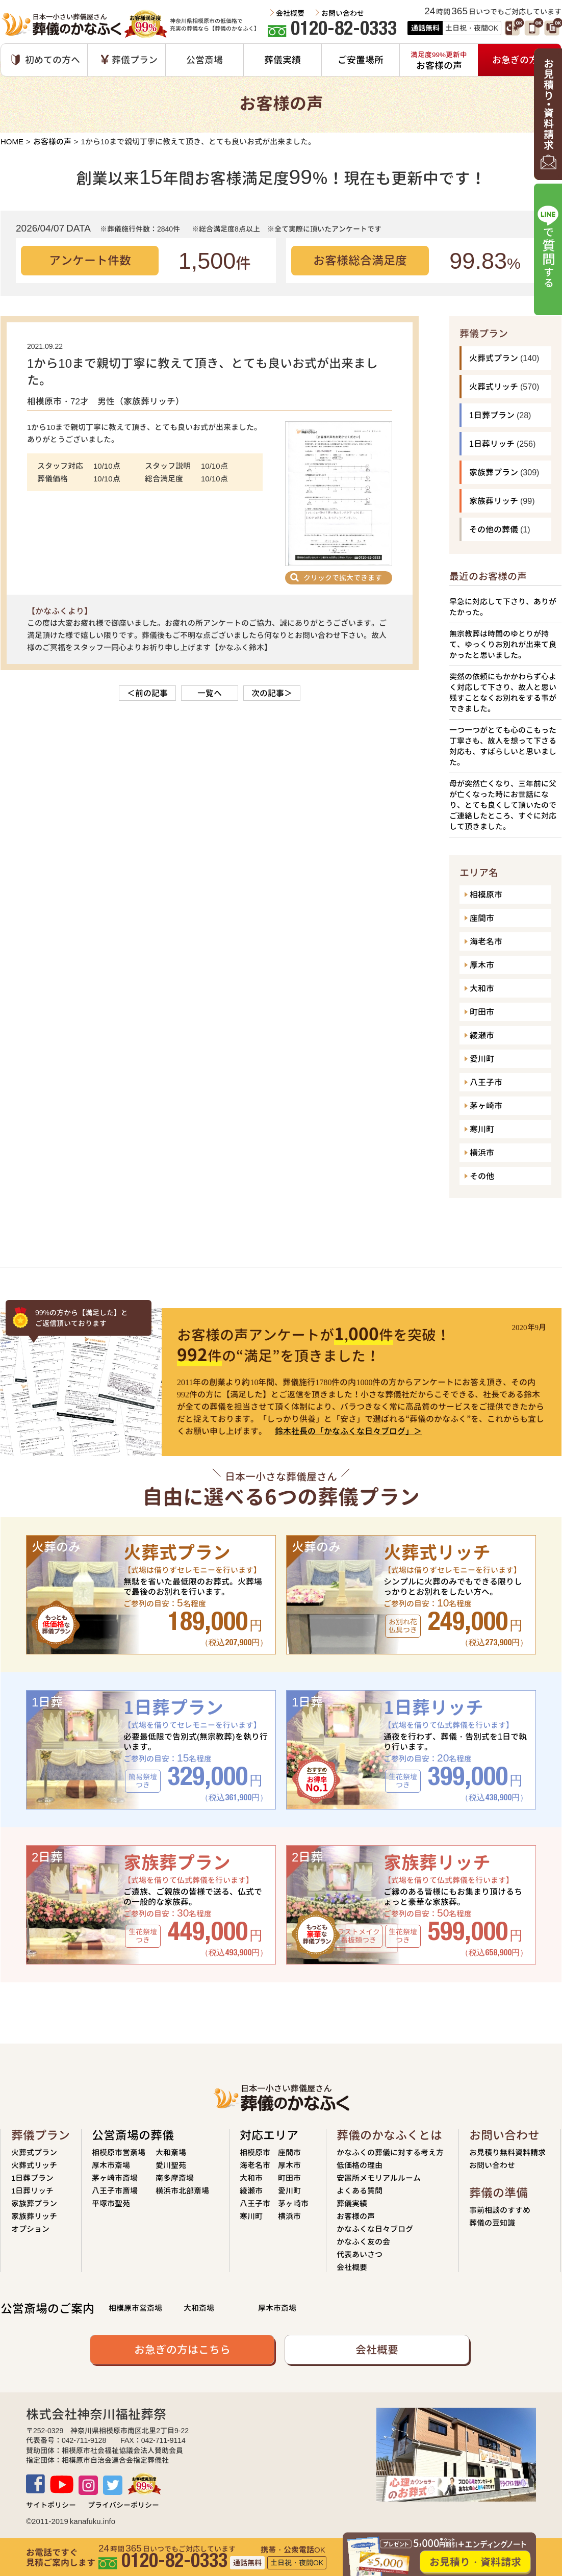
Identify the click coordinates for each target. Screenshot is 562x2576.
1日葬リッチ (492, 444)
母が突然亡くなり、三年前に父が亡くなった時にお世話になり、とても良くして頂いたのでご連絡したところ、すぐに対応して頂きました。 (502, 805)
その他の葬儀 (493, 529)
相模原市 (486, 894)
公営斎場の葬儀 (133, 2135)
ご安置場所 (361, 60)
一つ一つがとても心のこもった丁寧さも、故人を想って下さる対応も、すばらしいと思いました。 (502, 746)
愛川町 (482, 1059)
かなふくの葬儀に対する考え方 (390, 2152)
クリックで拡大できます (342, 577)
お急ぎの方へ (519, 60)
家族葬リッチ (493, 501)
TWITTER (112, 2485)
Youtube (61, 2484)
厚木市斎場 (111, 2165)
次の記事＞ (271, 693)
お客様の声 (52, 141)
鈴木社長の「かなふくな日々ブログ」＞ (348, 1431)
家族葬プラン (493, 472)
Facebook (35, 2483)
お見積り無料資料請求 (507, 2152)
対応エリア (269, 2135)
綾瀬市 (482, 1035)
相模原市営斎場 (118, 2152)
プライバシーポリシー (123, 2505)
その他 (482, 1176)
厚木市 (482, 965)
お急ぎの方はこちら (182, 2349)
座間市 (482, 918)
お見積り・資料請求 (475, 2562)
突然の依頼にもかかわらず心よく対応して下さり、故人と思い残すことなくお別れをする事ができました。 (502, 692)
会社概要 (290, 13)
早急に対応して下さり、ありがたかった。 (502, 607)
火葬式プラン (493, 358)
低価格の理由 (359, 2165)
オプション (30, 2229)
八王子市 (486, 1082)
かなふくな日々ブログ (375, 2229)
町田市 (482, 1012)
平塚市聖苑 (111, 2203)
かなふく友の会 (363, 2242)
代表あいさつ (359, 2254)
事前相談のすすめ (499, 2210)
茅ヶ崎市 (486, 1106)
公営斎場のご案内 (47, 2308)
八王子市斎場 (115, 2191)
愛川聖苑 (171, 2165)
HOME (12, 141)
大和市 (482, 988)
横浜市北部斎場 (182, 2191)
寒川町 (482, 1129)
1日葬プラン (492, 415)
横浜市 (482, 1153)
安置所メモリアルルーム (379, 2178)
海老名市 (486, 941)
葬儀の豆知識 (492, 2223)
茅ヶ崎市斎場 (115, 2178)
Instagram (88, 2485)
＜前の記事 (147, 693)
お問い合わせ (342, 13)
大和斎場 (171, 2152)
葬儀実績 (282, 60)
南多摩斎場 (175, 2178)
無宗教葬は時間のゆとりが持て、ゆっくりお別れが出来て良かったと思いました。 (502, 644)
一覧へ (209, 693)
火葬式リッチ (493, 386)
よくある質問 (359, 2191)
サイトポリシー (51, 2505)
